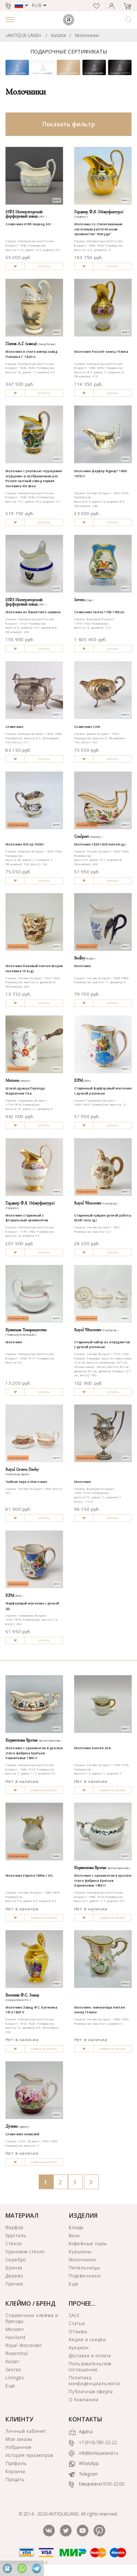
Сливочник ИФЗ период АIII (28, 224)
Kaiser (12, 2361)
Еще (74, 2284)
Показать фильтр (68, 124)
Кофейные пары (88, 2243)
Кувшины (80, 2252)
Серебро (15, 2260)
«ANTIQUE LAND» (23, 35)
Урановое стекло (25, 2252)
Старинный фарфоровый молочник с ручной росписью (103, 1090)
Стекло (13, 2243)
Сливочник (14, 727)
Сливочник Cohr (87, 727)
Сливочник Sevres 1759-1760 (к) (99, 612)
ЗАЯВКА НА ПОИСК (44, 1790)
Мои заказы (19, 2439)
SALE (74, 2315)
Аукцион (79, 2347)
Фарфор (14, 2227)
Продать (15, 2479)
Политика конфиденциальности (94, 2381)
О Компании (84, 2400)
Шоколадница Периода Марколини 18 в (25, 1090)
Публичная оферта (91, 2391)
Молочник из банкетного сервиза (33, 612)
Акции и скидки (87, 2339)
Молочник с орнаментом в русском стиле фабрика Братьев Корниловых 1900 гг (34, 1753)
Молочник (82, 966)
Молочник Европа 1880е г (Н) (28, 1875)
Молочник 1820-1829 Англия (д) (99, 844)
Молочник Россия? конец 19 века (101, 351)
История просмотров (29, 2455)
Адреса (81, 2432)
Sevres (13, 2369)
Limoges (14, 2378)
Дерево (14, 2276)
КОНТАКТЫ (85, 2419)
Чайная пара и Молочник (26, 1481)
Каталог (58, 35)
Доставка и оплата (90, 2356)
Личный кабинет (25, 2431)
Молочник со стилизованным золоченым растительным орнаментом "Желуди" (98, 229)
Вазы (74, 2235)
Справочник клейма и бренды (31, 2318)
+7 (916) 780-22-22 (93, 2442)
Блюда (76, 2227)
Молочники (87, 35)
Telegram (83, 2474)
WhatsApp (84, 2463)
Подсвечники (85, 2276)
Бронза (13, 2268)
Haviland (15, 2337)
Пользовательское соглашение (90, 2367)
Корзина (15, 2471)
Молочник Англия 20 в (92, 1748)
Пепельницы (84, 2268)
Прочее (14, 2284)
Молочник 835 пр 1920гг (24, 844)
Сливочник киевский (22, 2134)
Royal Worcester (23, 2345)
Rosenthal (16, 2353)
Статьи (77, 2323)
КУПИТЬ (44, 266)
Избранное (18, 2447)
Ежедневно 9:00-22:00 (97, 2484)
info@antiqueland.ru (93, 2453)
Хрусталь (15, 2235)
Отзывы (78, 2331)
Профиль (16, 2463)
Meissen (14, 2329)
